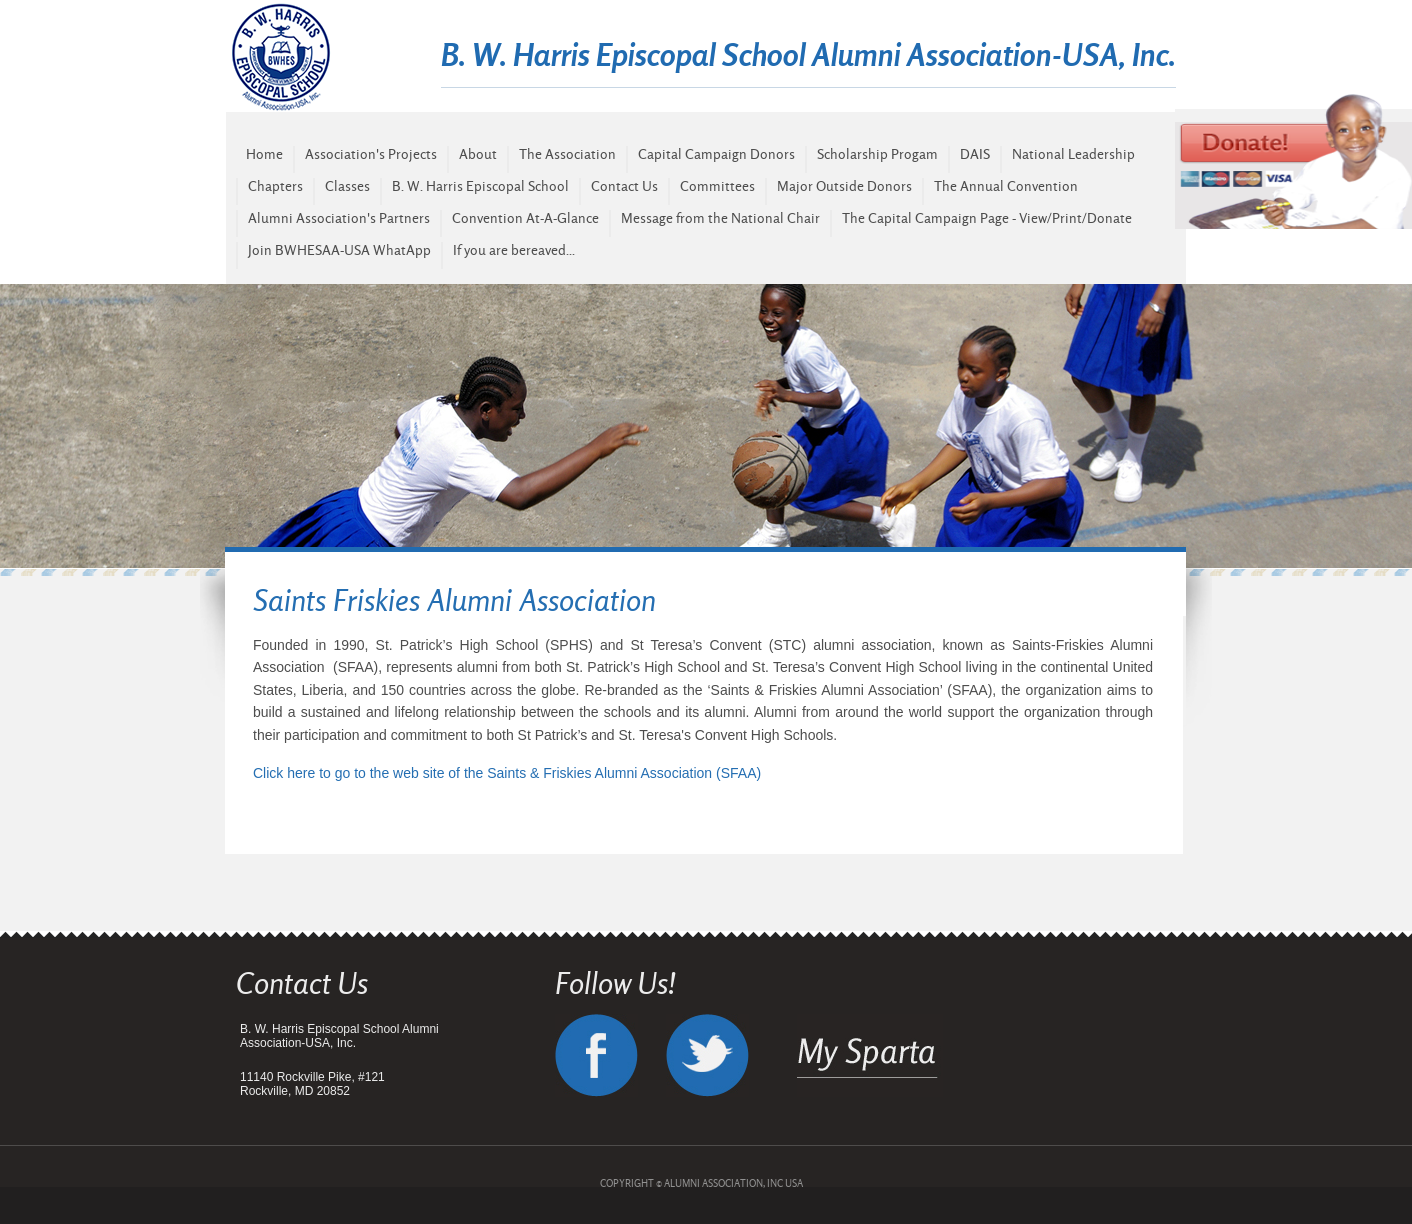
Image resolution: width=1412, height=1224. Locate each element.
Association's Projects (371, 154)
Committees (717, 186)
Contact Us (624, 186)
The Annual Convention (1006, 186)
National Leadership (1073, 154)
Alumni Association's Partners (339, 218)
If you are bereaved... (514, 250)
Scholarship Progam (877, 154)
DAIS (975, 154)
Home (264, 154)
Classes (347, 186)
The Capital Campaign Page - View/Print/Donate (987, 218)
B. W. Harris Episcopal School (480, 186)
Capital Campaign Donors (716, 154)
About (478, 154)
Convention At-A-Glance (525, 218)
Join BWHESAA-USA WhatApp (339, 250)
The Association (567, 154)
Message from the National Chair (720, 218)
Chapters (275, 186)
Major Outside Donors (844, 186)
